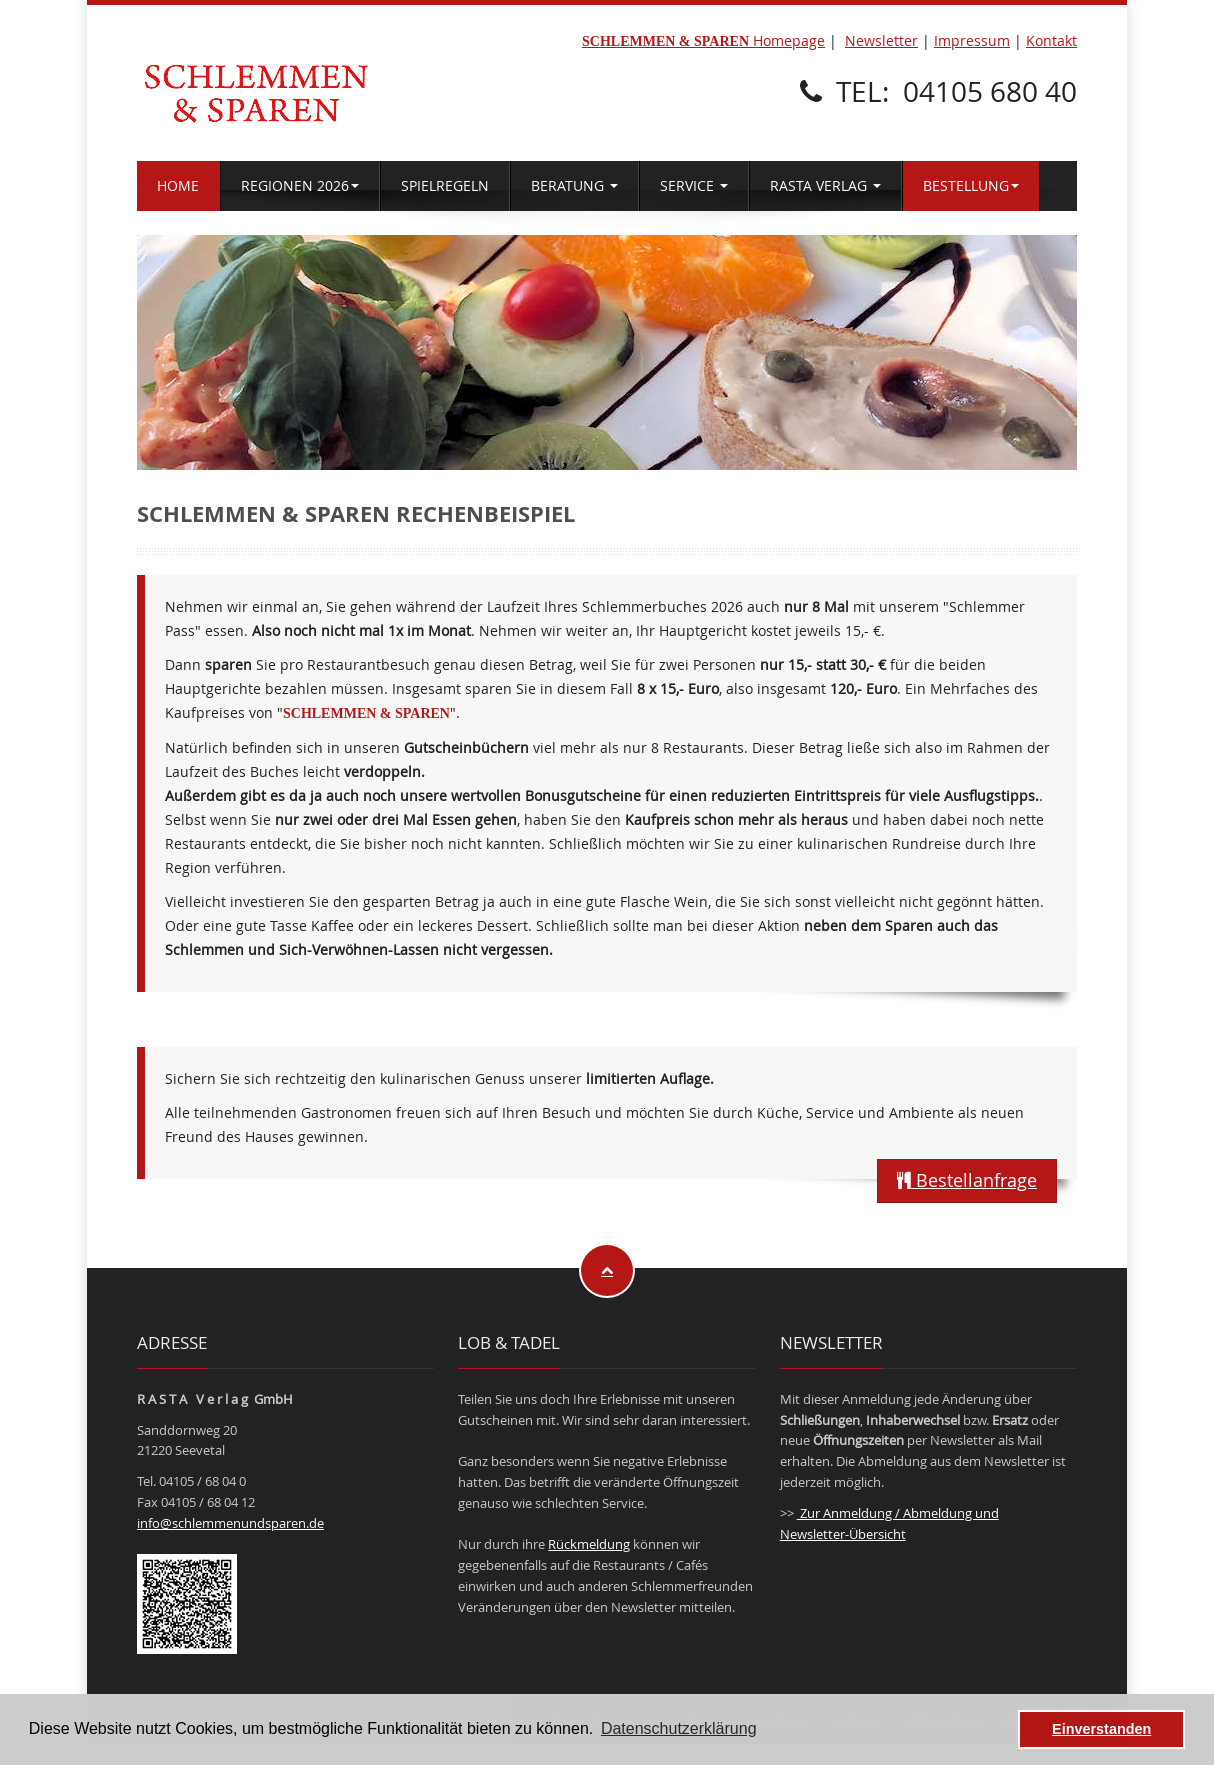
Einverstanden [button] (1101, 1729)
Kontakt (1051, 40)
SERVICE (694, 185)
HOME (178, 185)
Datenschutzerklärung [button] (679, 1728)
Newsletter (881, 40)
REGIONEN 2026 (300, 185)
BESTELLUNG (971, 185)
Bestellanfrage (967, 1180)
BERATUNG (574, 185)
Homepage (703, 40)
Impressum (972, 40)
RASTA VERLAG (825, 185)
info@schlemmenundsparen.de (230, 1523)
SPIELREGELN (445, 185)
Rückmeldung (589, 1544)
